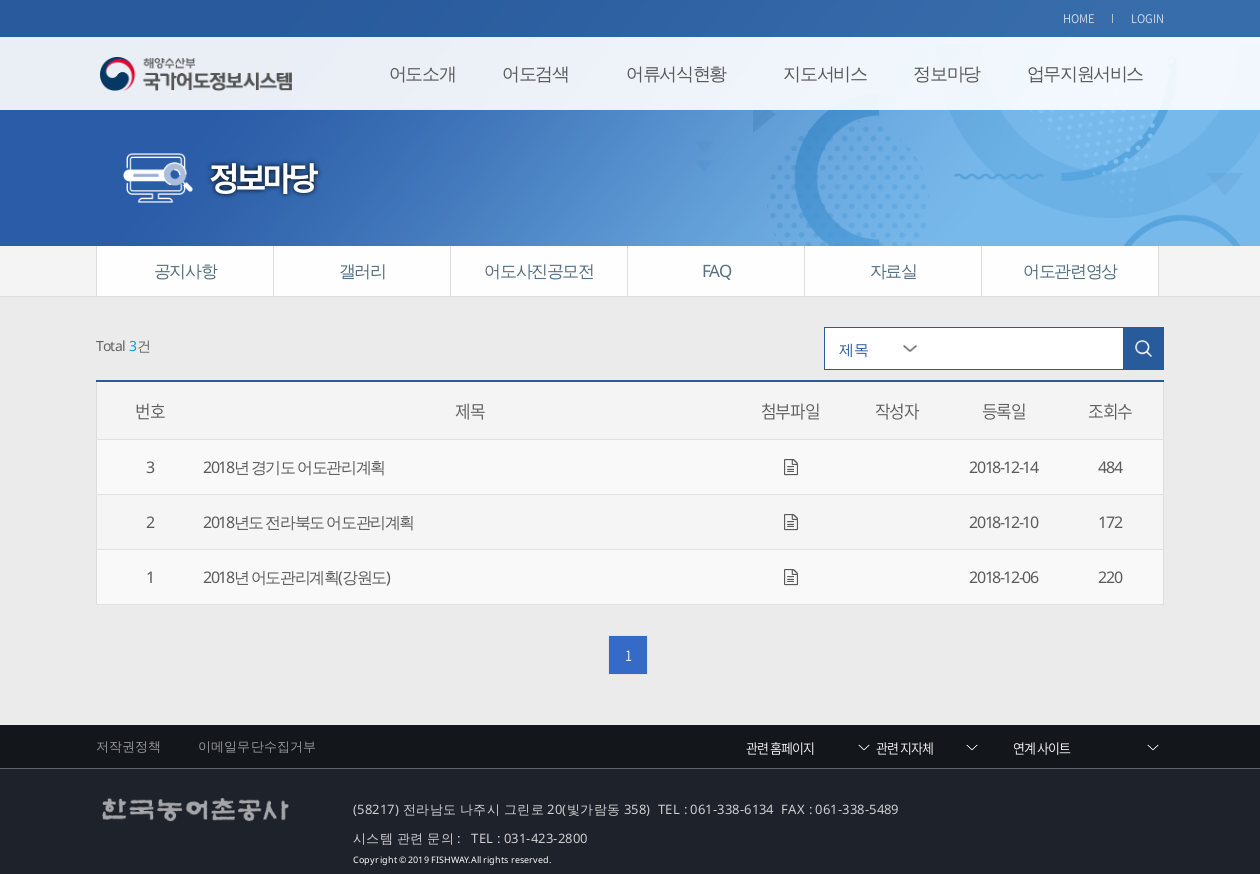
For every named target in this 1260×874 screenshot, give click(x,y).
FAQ (716, 270)
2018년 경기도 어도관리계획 (294, 467)
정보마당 (946, 73)
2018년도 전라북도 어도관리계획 (308, 522)
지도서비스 (824, 73)
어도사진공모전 (538, 270)
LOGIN (1148, 18)
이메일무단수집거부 (257, 746)
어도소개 (422, 73)
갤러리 (362, 270)
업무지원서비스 (1085, 73)
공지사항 (185, 270)
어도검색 (535, 73)
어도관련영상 (1070, 270)
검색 (1143, 348)
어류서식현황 (676, 73)
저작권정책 (129, 746)
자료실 (893, 270)
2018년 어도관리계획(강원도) (296, 577)
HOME (1079, 18)
